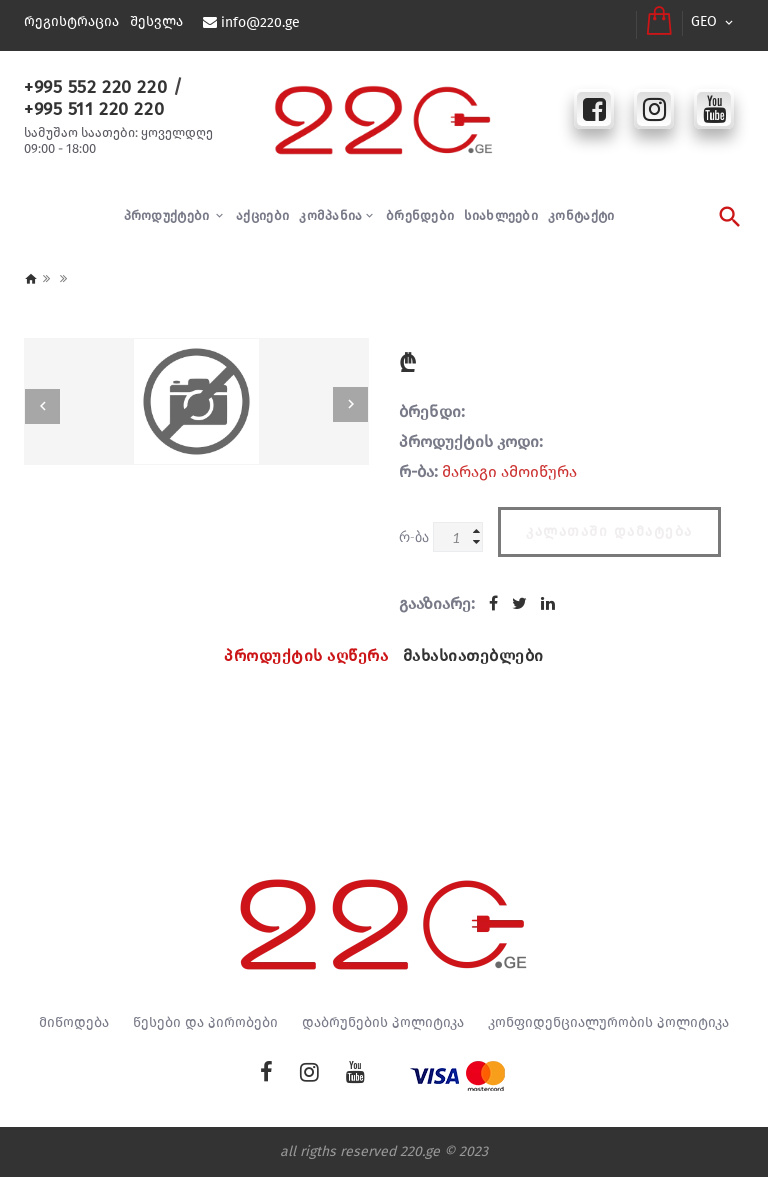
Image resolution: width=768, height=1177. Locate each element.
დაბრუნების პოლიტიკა (383, 1023)
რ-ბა (414, 536)
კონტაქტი (581, 215)
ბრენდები (420, 215)
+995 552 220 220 (95, 87)
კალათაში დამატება (609, 531)
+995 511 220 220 (93, 109)
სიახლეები (501, 215)
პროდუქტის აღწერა (306, 655)
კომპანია (330, 215)
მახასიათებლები (473, 655)
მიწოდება (74, 1023)
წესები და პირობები (205, 1023)
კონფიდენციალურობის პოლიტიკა (608, 1023)
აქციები (262, 215)
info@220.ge (260, 23)
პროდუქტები (168, 215)
